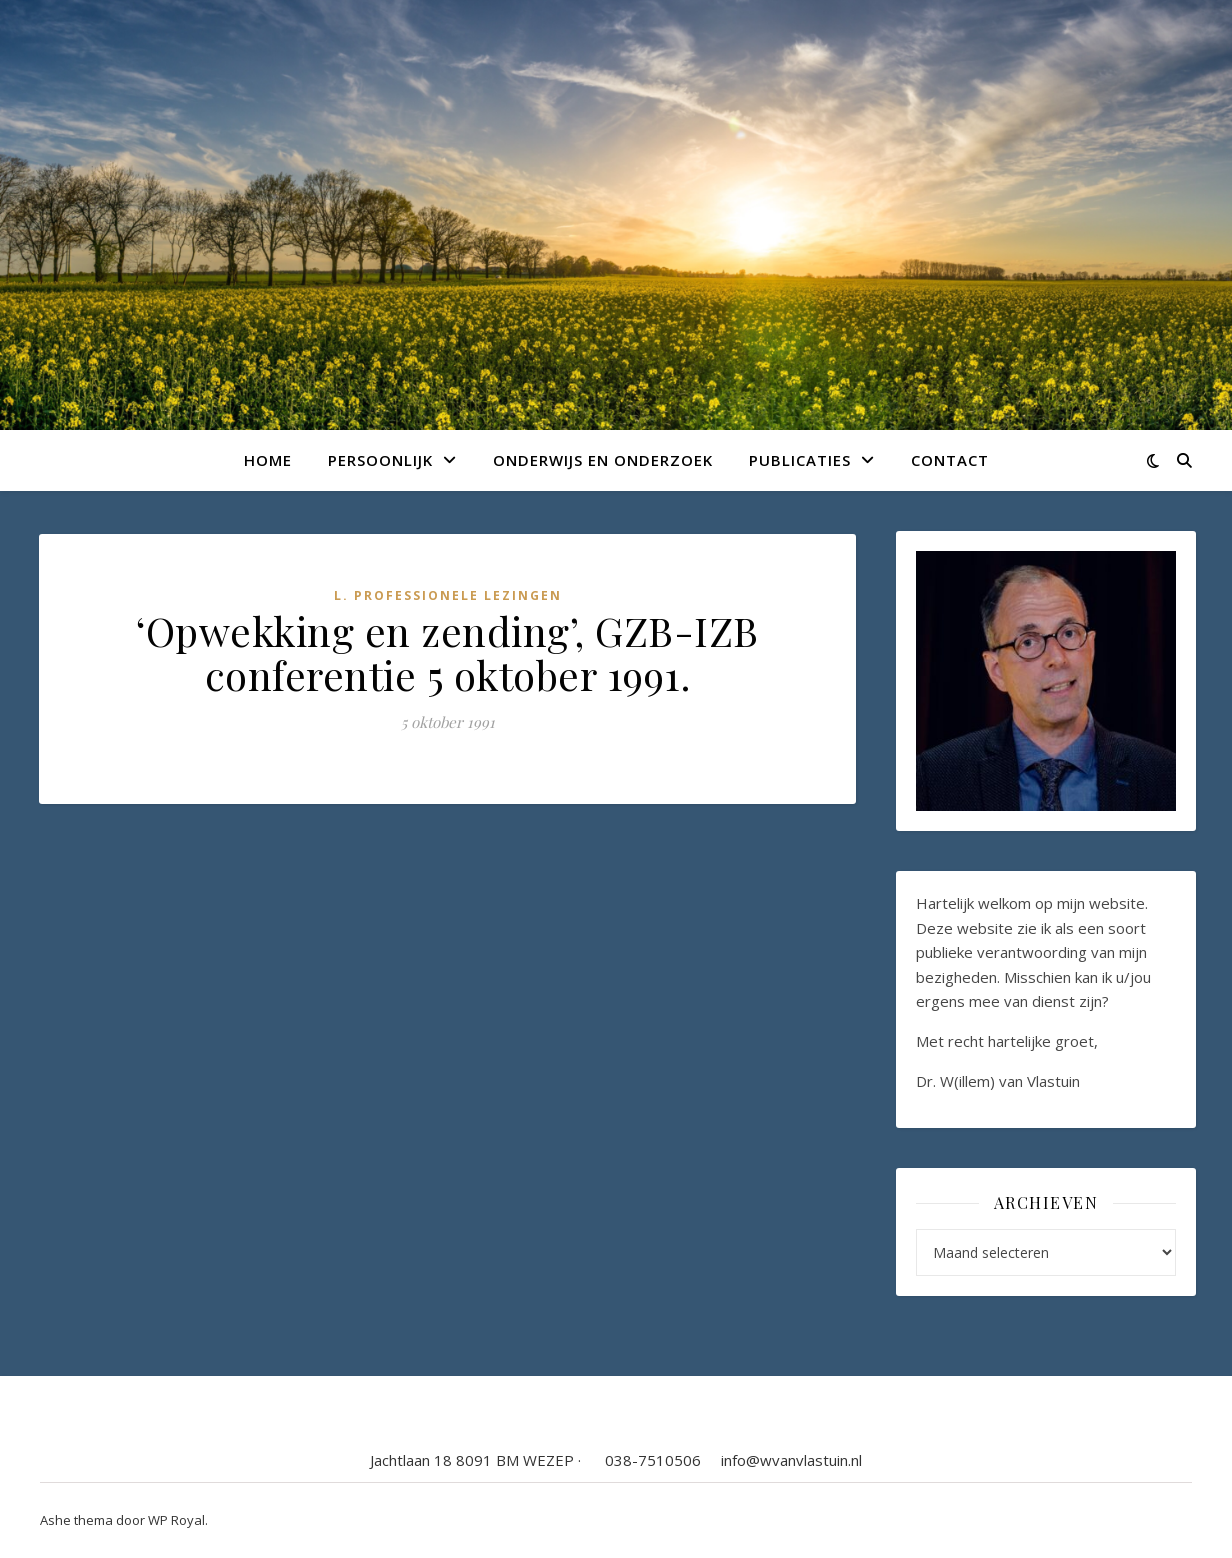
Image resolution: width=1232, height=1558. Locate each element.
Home (268, 460)
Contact (950, 460)
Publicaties (800, 460)
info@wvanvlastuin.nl (791, 1460)
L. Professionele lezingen (448, 595)
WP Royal (176, 1520)
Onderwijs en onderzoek (603, 460)
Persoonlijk (380, 460)
